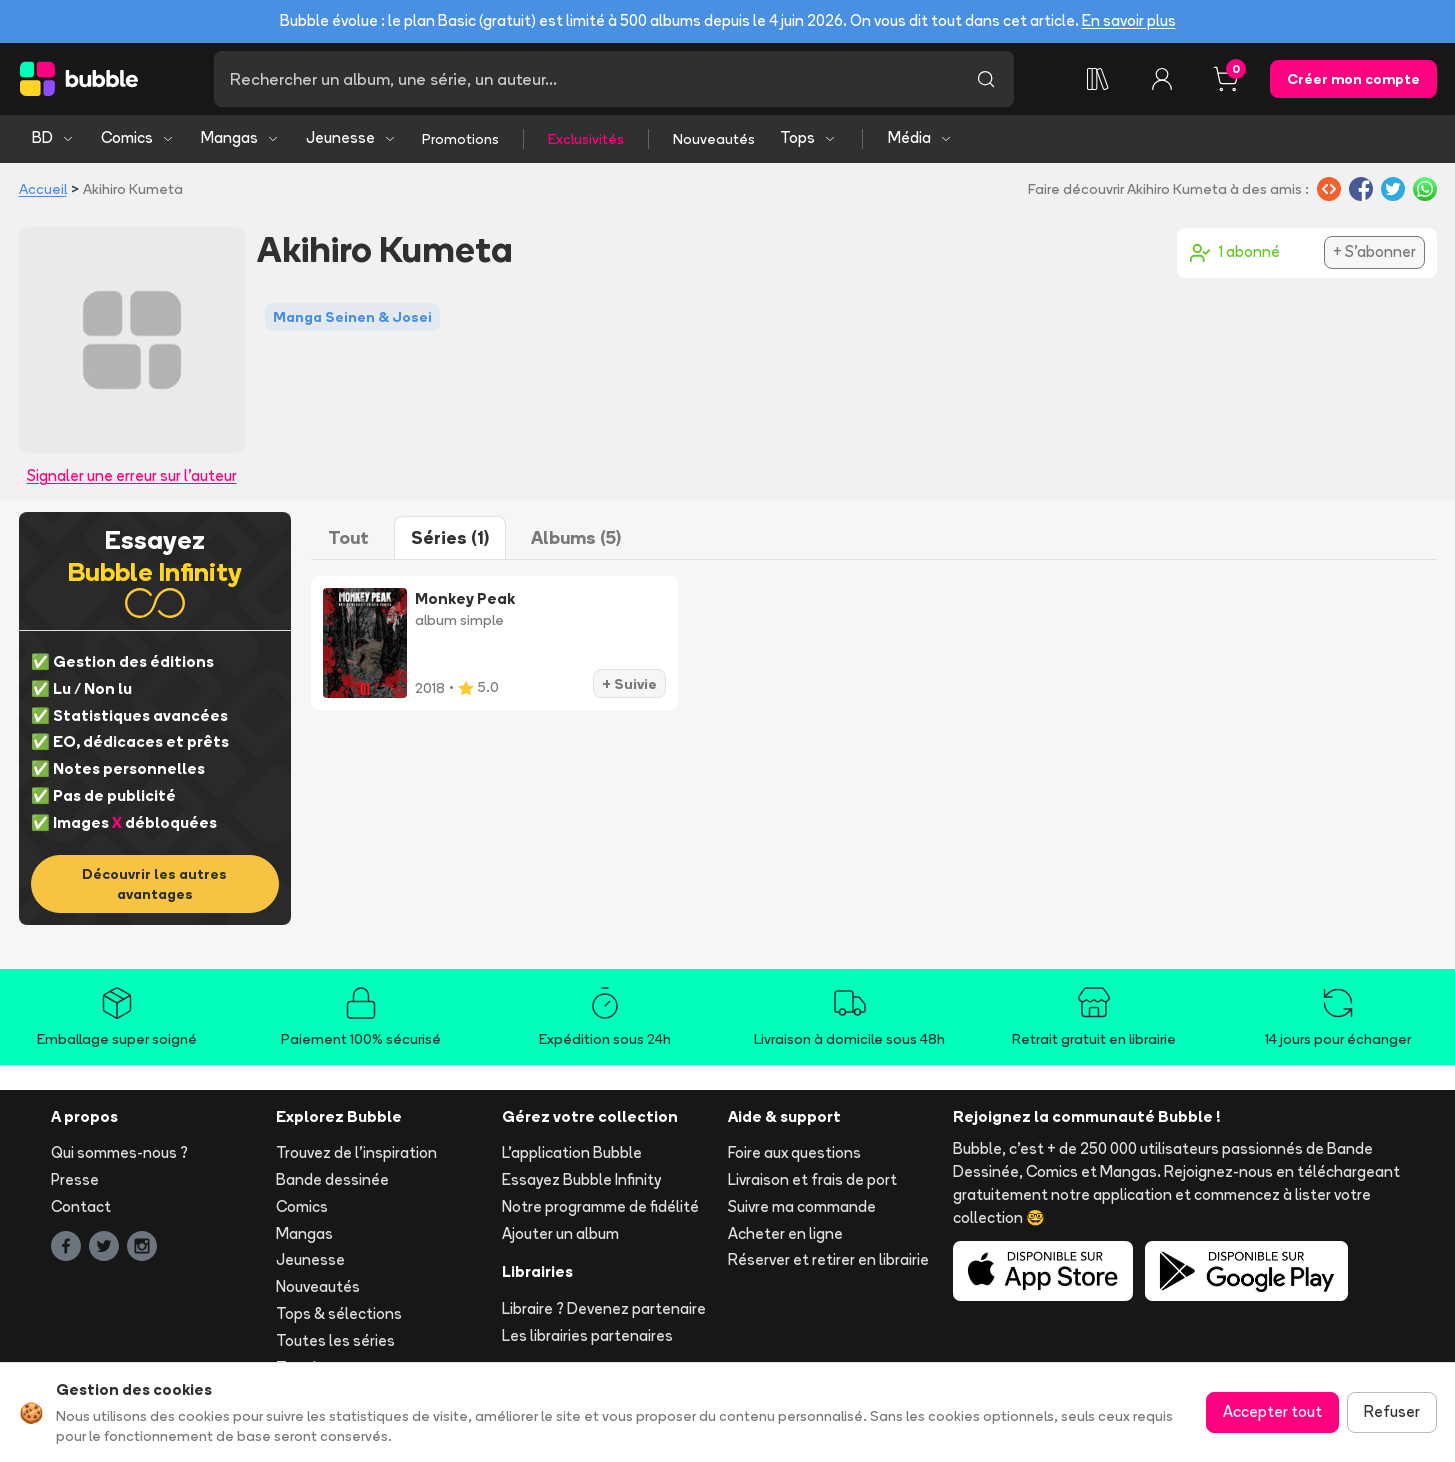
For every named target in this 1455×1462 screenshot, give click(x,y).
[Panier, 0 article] (1226, 79)
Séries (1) (450, 537)
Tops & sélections (339, 1313)
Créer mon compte (1353, 79)
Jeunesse (351, 137)
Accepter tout (1272, 1411)
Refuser (1392, 1411)
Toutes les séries (335, 1340)
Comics (138, 137)
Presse (75, 1179)
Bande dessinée (332, 1179)
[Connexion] (1162, 79)
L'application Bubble (572, 1152)
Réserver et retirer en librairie (828, 1259)
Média (920, 137)
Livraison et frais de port (812, 1179)
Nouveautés (714, 139)
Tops (808, 137)
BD (53, 137)
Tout (348, 537)
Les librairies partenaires (587, 1335)
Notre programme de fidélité (600, 1206)
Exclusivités (586, 139)
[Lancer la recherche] (986, 79)
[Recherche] (586, 79)
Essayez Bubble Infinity (581, 1179)
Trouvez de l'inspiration (356, 1152)
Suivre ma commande (802, 1206)
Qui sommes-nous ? (119, 1152)
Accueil (43, 189)
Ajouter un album (560, 1233)
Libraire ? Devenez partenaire (604, 1308)
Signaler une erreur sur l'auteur (132, 475)
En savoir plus (1129, 20)
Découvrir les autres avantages (154, 884)
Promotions (460, 139)
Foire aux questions (794, 1152)
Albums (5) (576, 537)
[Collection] (1098, 79)
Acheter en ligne (785, 1233)
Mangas (240, 137)
